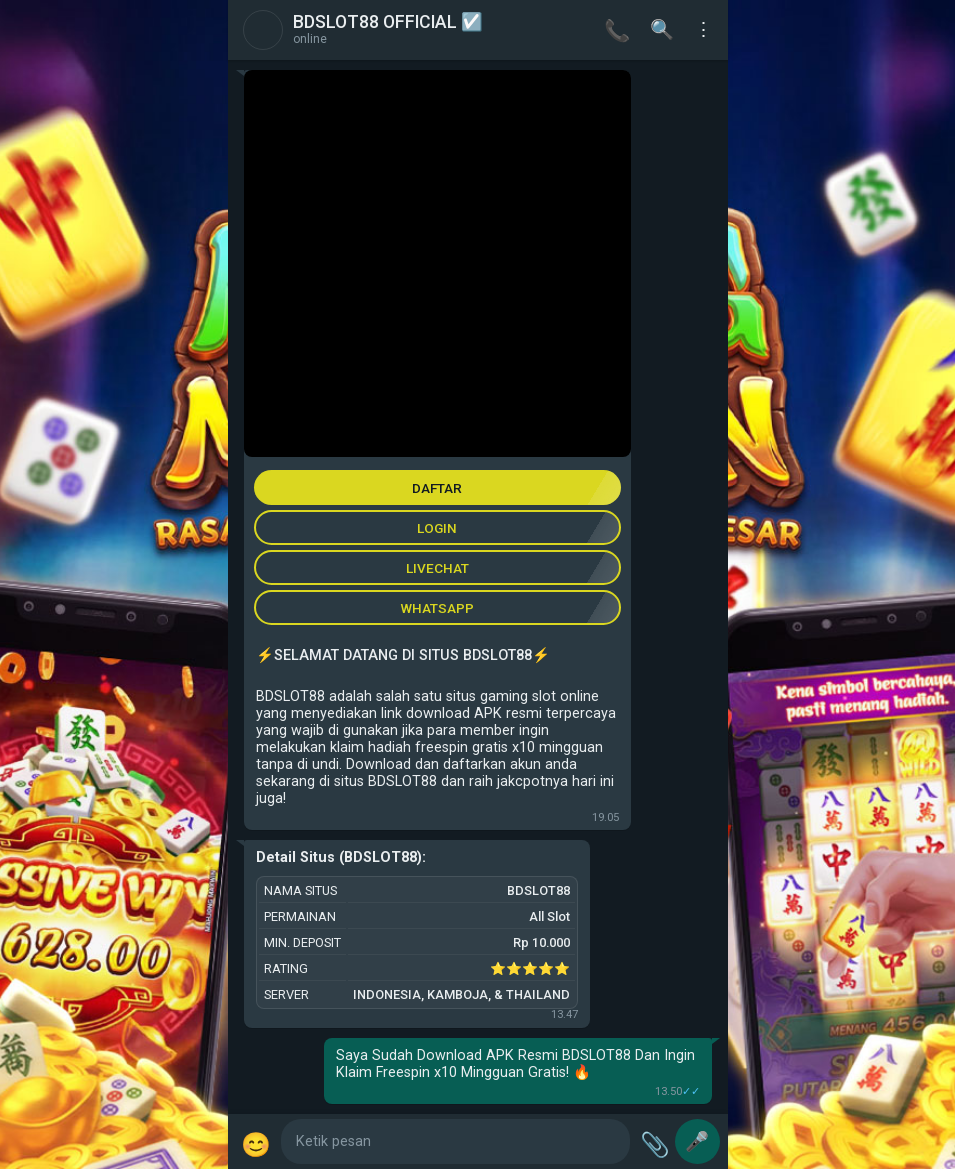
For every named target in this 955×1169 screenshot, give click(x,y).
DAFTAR (437, 488)
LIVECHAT (437, 568)
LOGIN (437, 528)
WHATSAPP (437, 608)
